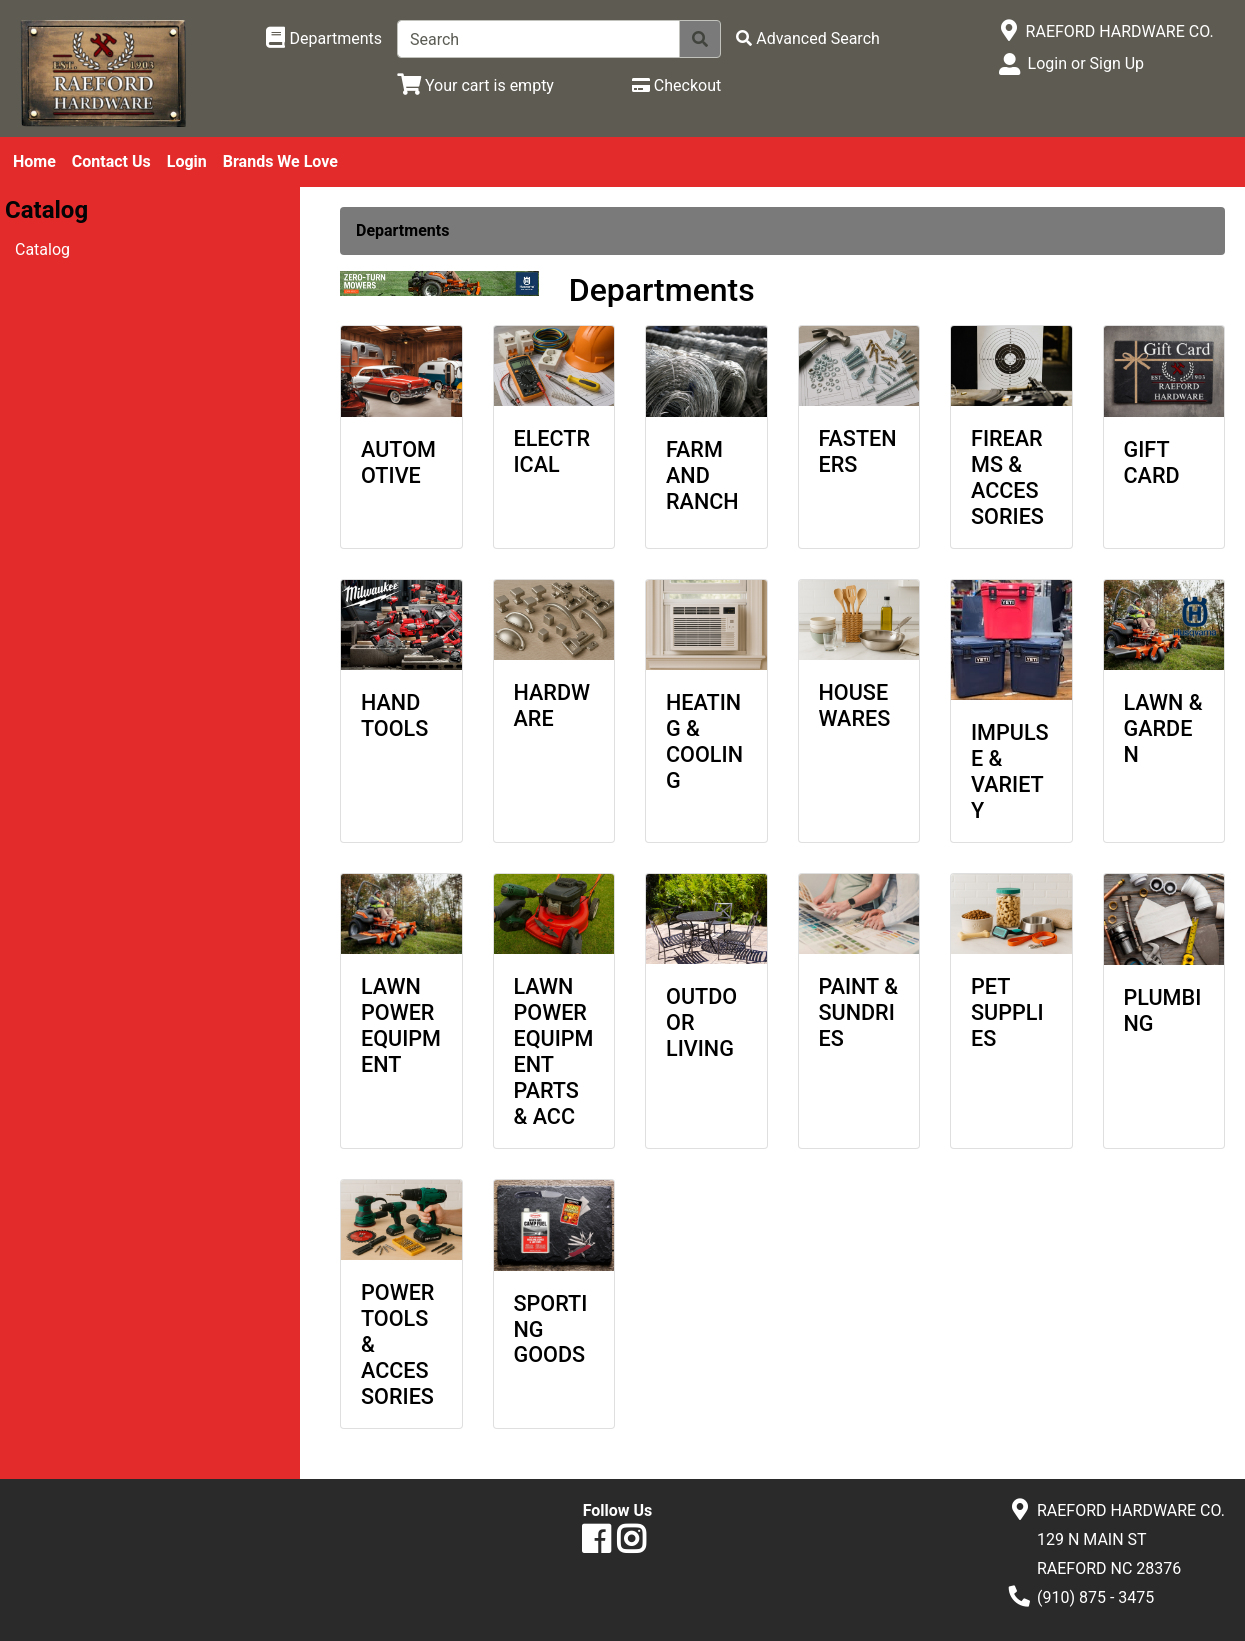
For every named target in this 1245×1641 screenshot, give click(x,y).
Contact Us (111, 161)
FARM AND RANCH (702, 475)
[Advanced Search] (808, 38)
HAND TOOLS (394, 715)
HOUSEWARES (855, 705)
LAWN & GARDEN (1163, 728)
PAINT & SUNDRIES (859, 1012)
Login (187, 161)
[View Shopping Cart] (475, 85)
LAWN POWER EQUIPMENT (401, 1025)
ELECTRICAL (552, 451)
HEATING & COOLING (704, 741)
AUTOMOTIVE (398, 462)
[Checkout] (676, 85)
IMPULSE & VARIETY (1010, 771)
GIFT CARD (1152, 462)
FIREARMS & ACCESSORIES (1007, 477)
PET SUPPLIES (1007, 1012)
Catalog (42, 249)
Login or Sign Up (1086, 63)
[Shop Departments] (324, 39)
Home (34, 161)
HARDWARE (552, 705)
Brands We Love (280, 161)
